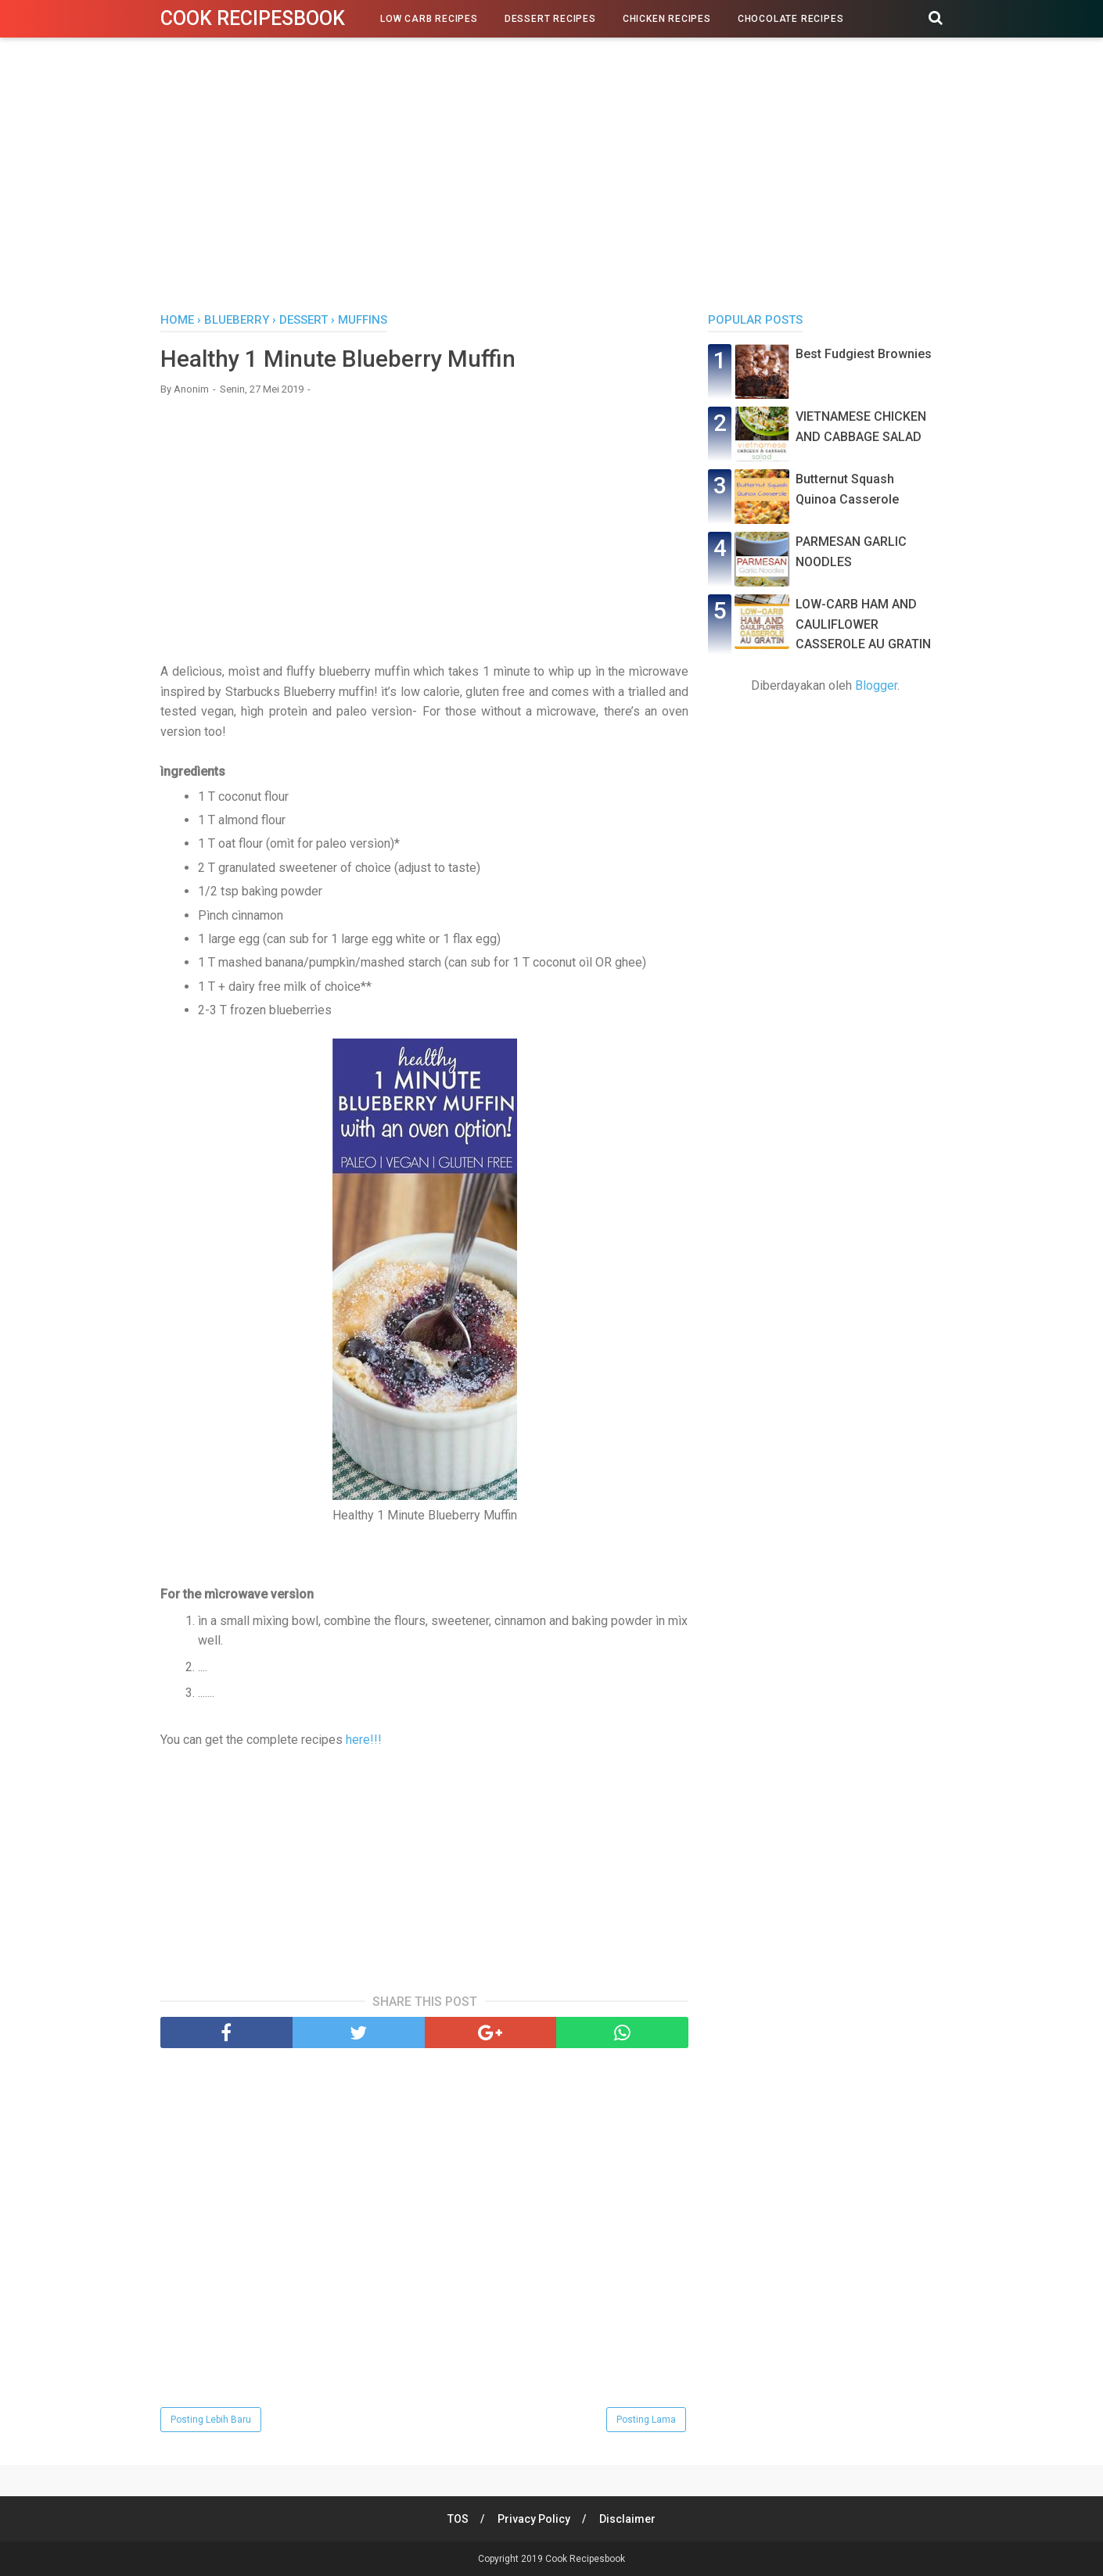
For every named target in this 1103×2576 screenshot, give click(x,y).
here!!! (364, 1739)
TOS (457, 2519)
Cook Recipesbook (252, 18)
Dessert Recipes (550, 18)
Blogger (876, 685)
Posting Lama (646, 2419)
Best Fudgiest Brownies (864, 353)
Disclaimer (628, 2519)
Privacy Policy (534, 2519)
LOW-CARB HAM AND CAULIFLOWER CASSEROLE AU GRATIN (863, 624)
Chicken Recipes (667, 18)
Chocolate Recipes (791, 18)
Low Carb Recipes (429, 18)
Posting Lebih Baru (211, 2419)
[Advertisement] (551, 179)
